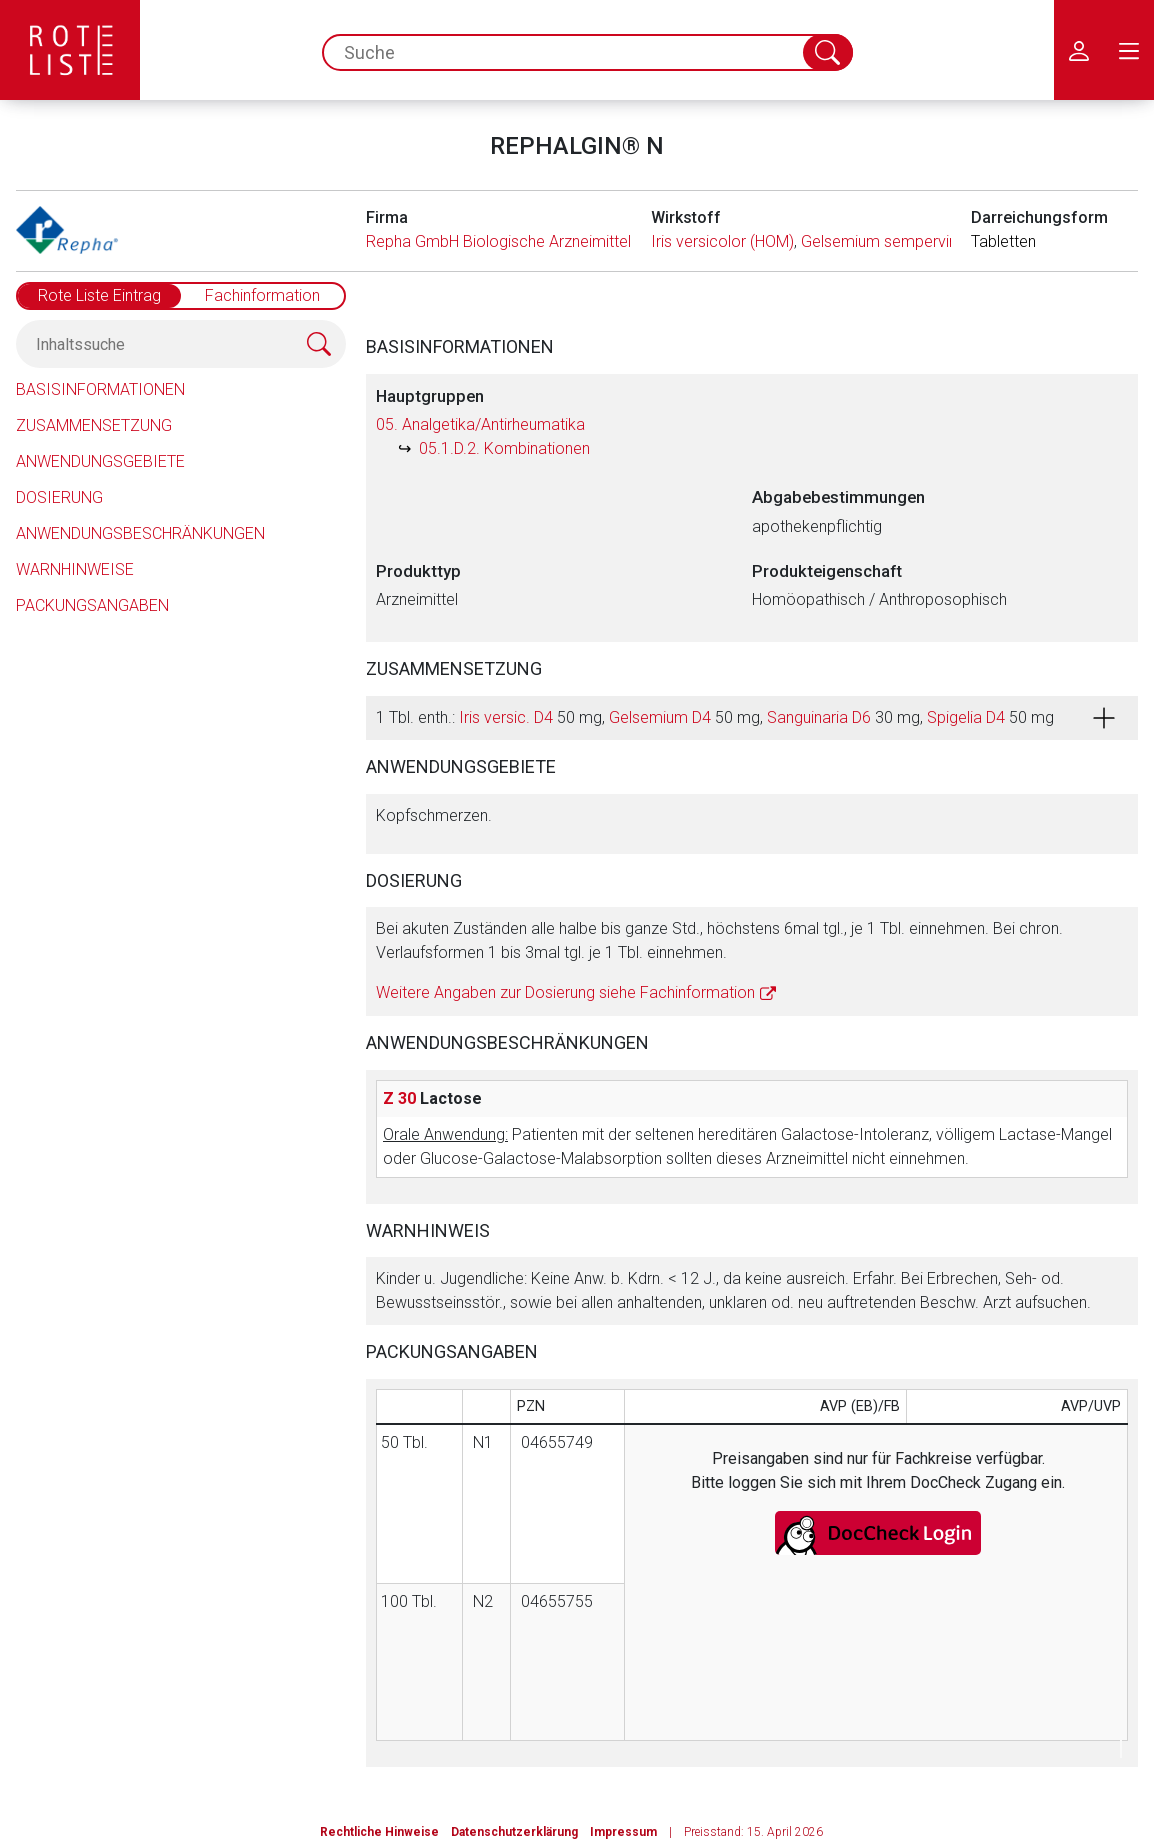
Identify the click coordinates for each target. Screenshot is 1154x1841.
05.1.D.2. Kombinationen (504, 448)
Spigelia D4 (966, 717)
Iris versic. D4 (506, 717)
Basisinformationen (100, 389)
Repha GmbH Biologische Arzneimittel (498, 241)
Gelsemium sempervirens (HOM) (914, 241)
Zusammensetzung (94, 425)
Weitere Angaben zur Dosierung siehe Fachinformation (565, 992)
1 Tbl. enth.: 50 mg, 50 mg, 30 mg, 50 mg (715, 717)
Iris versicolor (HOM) (722, 241)
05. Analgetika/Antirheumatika (480, 424)
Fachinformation (262, 295)
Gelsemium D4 (660, 717)
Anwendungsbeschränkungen (140, 533)
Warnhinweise (75, 569)
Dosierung (59, 497)
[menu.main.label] (1129, 50)
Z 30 (399, 1098)
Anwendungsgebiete (100, 461)
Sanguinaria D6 (819, 717)
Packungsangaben (92, 605)
